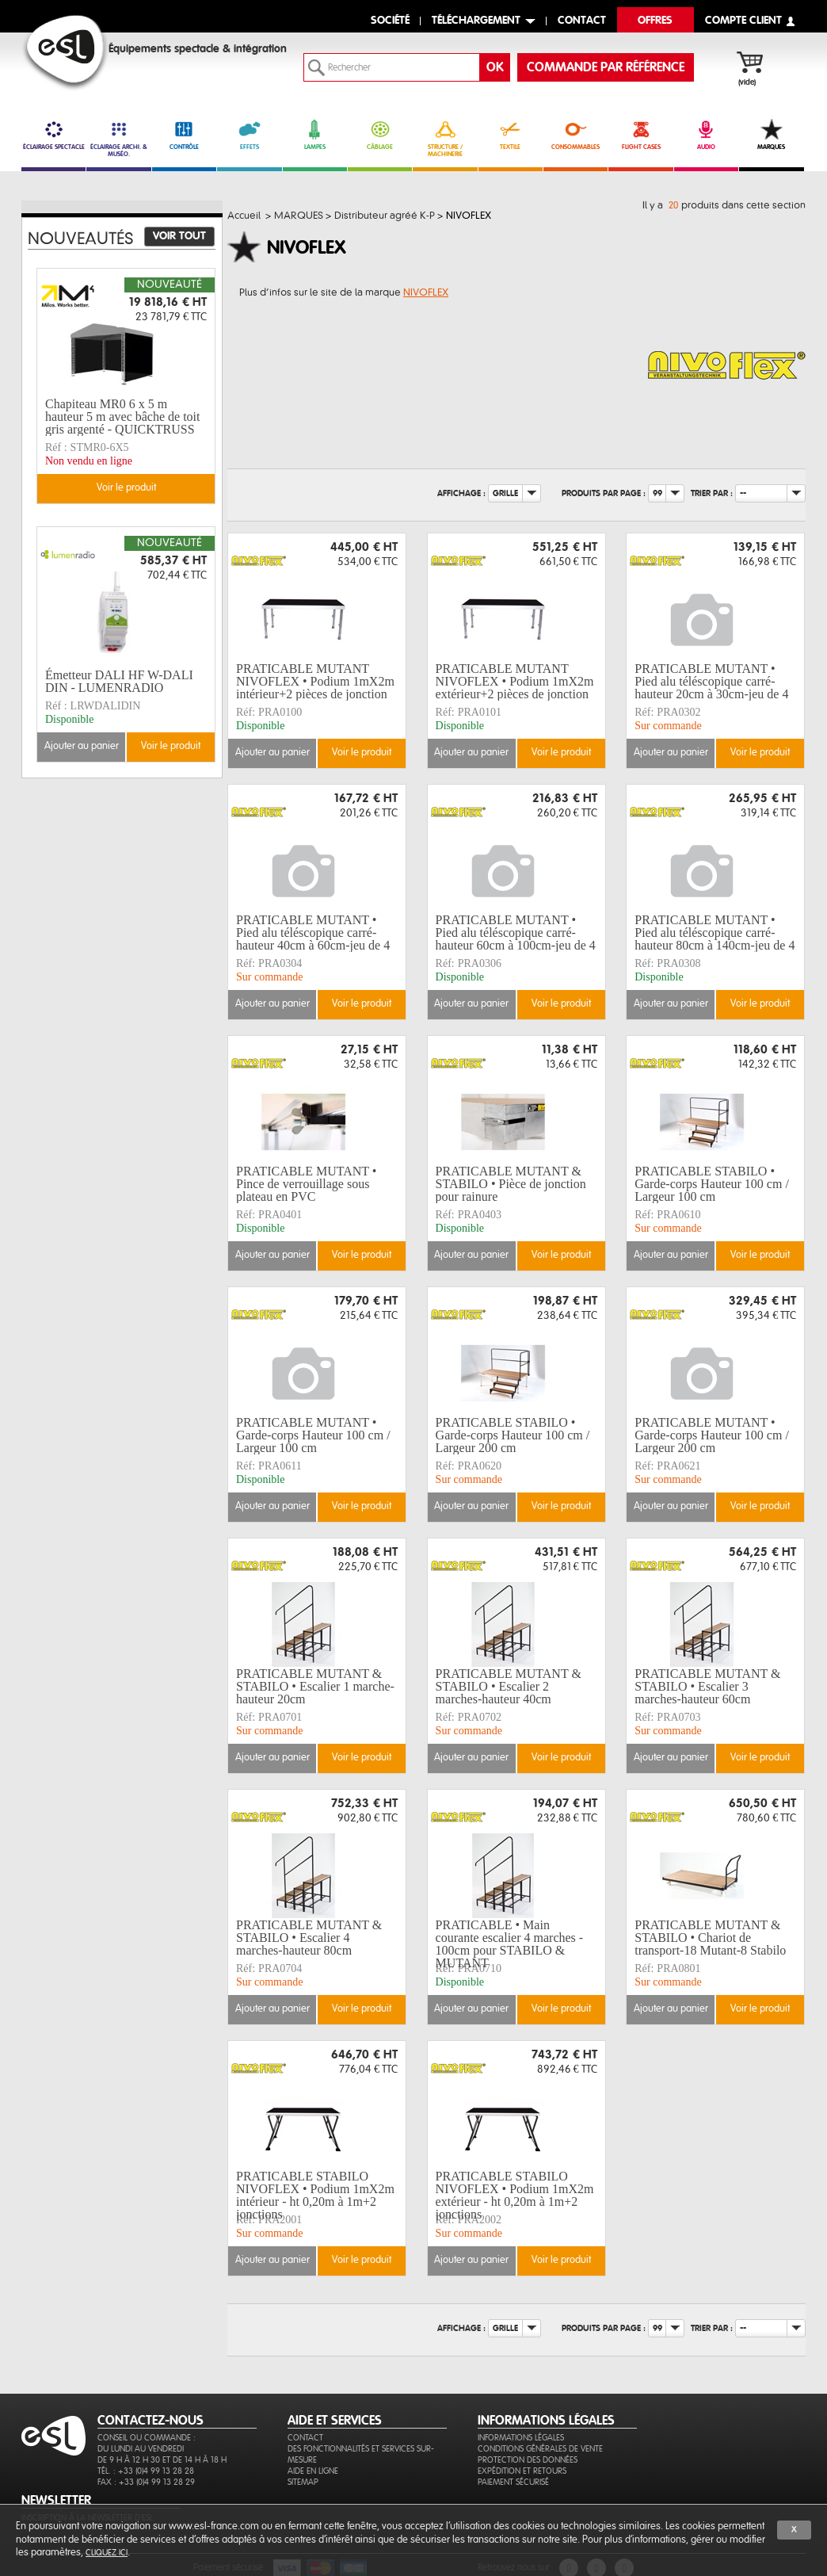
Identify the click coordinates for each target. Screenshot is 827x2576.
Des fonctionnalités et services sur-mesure (361, 2454)
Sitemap (303, 2482)
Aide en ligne (313, 2471)
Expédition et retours (522, 2471)
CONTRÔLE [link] (184, 135)
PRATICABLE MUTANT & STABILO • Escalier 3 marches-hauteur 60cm (707, 1687)
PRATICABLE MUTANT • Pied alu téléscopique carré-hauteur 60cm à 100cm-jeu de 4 (516, 933)
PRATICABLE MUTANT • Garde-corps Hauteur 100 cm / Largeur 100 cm (313, 1435)
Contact (305, 2437)
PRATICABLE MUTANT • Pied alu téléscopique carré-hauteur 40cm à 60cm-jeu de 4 (313, 933)
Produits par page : (604, 492)
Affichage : (461, 492)
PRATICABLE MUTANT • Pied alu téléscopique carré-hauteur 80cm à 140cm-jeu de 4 (715, 933)
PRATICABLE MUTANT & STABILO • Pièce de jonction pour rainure (511, 1184)
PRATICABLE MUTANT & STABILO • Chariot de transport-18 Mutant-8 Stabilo (710, 1938)
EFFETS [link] (249, 135)
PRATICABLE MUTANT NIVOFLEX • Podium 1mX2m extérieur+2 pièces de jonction (515, 682)
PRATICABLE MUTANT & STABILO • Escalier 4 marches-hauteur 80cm (309, 1938)
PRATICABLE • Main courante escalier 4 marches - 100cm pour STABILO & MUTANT (510, 1944)
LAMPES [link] (315, 135)
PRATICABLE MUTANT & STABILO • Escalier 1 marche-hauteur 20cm (315, 1687)
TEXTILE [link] (510, 135)
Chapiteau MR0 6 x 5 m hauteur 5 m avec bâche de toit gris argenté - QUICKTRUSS (122, 417)
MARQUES (771, 135)
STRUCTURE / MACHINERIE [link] (445, 138)
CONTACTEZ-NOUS (150, 2420)
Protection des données (527, 2460)
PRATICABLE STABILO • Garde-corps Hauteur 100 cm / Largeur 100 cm (712, 1184)
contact (582, 21)
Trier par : (712, 492)
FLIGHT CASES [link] (640, 135)
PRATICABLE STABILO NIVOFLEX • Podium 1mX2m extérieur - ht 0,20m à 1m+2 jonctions (515, 2195)
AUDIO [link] (706, 135)
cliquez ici (107, 2552)
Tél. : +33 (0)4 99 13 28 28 (145, 2471)
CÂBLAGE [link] (380, 135)
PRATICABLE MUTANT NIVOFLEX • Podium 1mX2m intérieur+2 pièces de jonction (315, 682)
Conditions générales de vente (540, 2448)
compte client (743, 21)
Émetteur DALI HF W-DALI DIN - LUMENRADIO (119, 681)
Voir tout (179, 236)
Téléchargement (476, 21)
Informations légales (521, 2437)
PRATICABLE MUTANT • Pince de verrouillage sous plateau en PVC (306, 1184)
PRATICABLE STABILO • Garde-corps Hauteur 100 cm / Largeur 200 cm (513, 1435)
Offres (655, 21)
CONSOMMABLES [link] (575, 135)
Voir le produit (361, 752)
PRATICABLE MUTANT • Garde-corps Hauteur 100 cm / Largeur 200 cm (712, 1435)
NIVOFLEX (425, 292)
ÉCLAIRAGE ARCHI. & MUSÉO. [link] (118, 138)
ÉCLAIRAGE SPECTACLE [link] (53, 135)
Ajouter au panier (272, 752)
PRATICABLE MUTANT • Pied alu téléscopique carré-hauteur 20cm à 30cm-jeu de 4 (711, 682)
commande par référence (605, 67)
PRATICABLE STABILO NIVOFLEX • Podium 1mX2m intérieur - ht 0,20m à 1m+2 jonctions (315, 2195)
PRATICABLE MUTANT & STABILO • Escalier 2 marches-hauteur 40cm (508, 1687)
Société (390, 21)
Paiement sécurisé (513, 2482)
